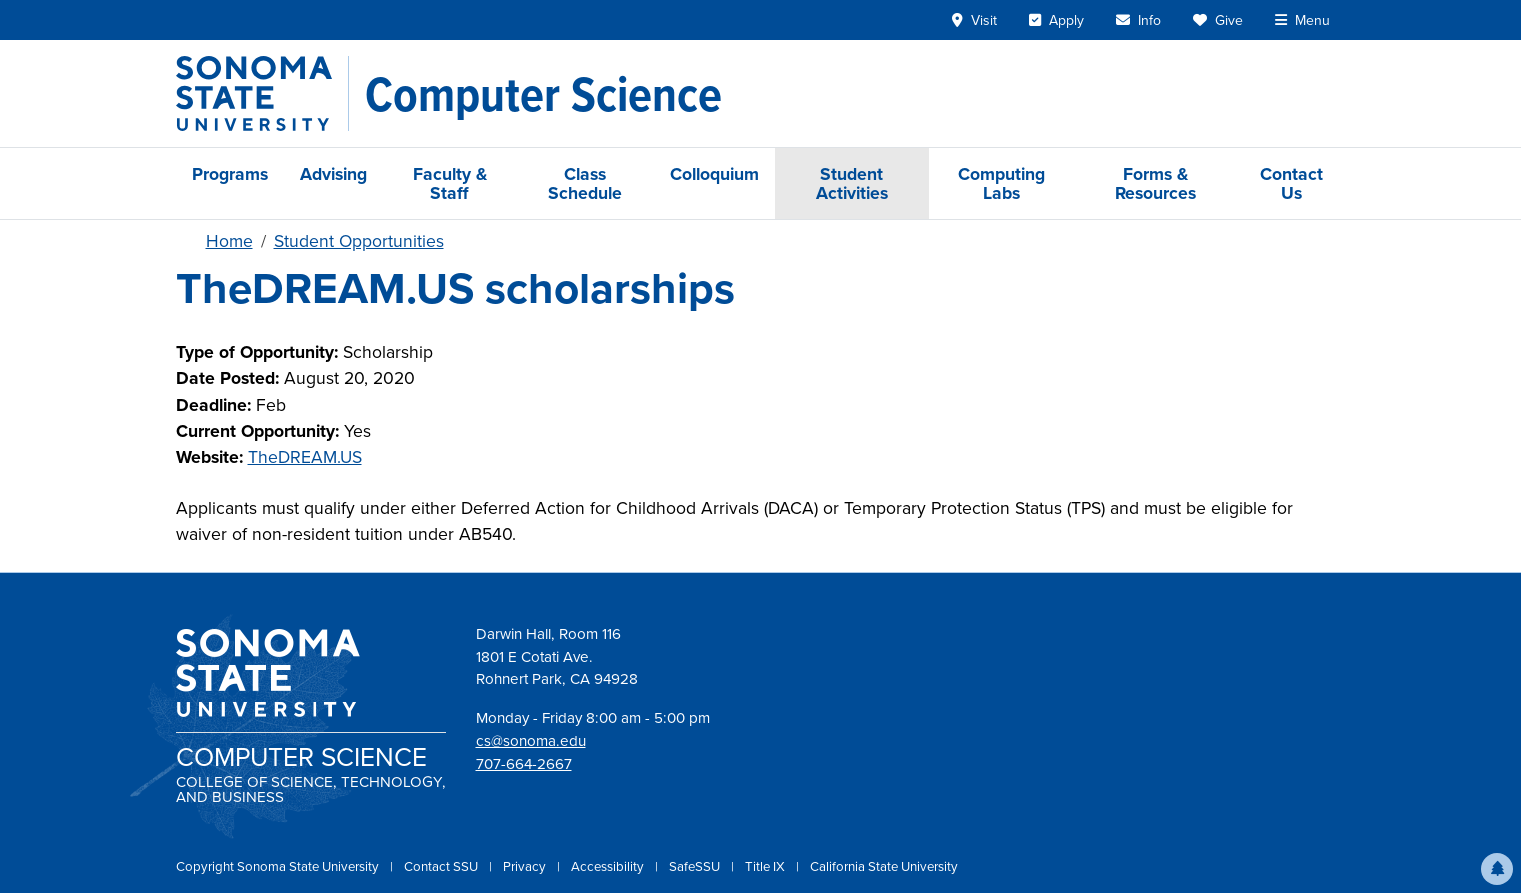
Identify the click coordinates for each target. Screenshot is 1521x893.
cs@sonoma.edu (531, 741)
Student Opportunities (359, 241)
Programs (230, 173)
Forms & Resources (1155, 183)
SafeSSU (696, 866)
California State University (884, 866)
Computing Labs (1001, 183)
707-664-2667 (524, 764)
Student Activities (852, 183)
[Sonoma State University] (262, 93)
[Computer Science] (543, 94)
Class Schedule (585, 183)
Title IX (766, 866)
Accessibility (609, 866)
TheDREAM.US (305, 457)
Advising (333, 173)
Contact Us (1291, 183)
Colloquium (714, 173)
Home (229, 241)
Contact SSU (442, 866)
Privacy (526, 866)
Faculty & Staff (450, 183)
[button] (1497, 869)
